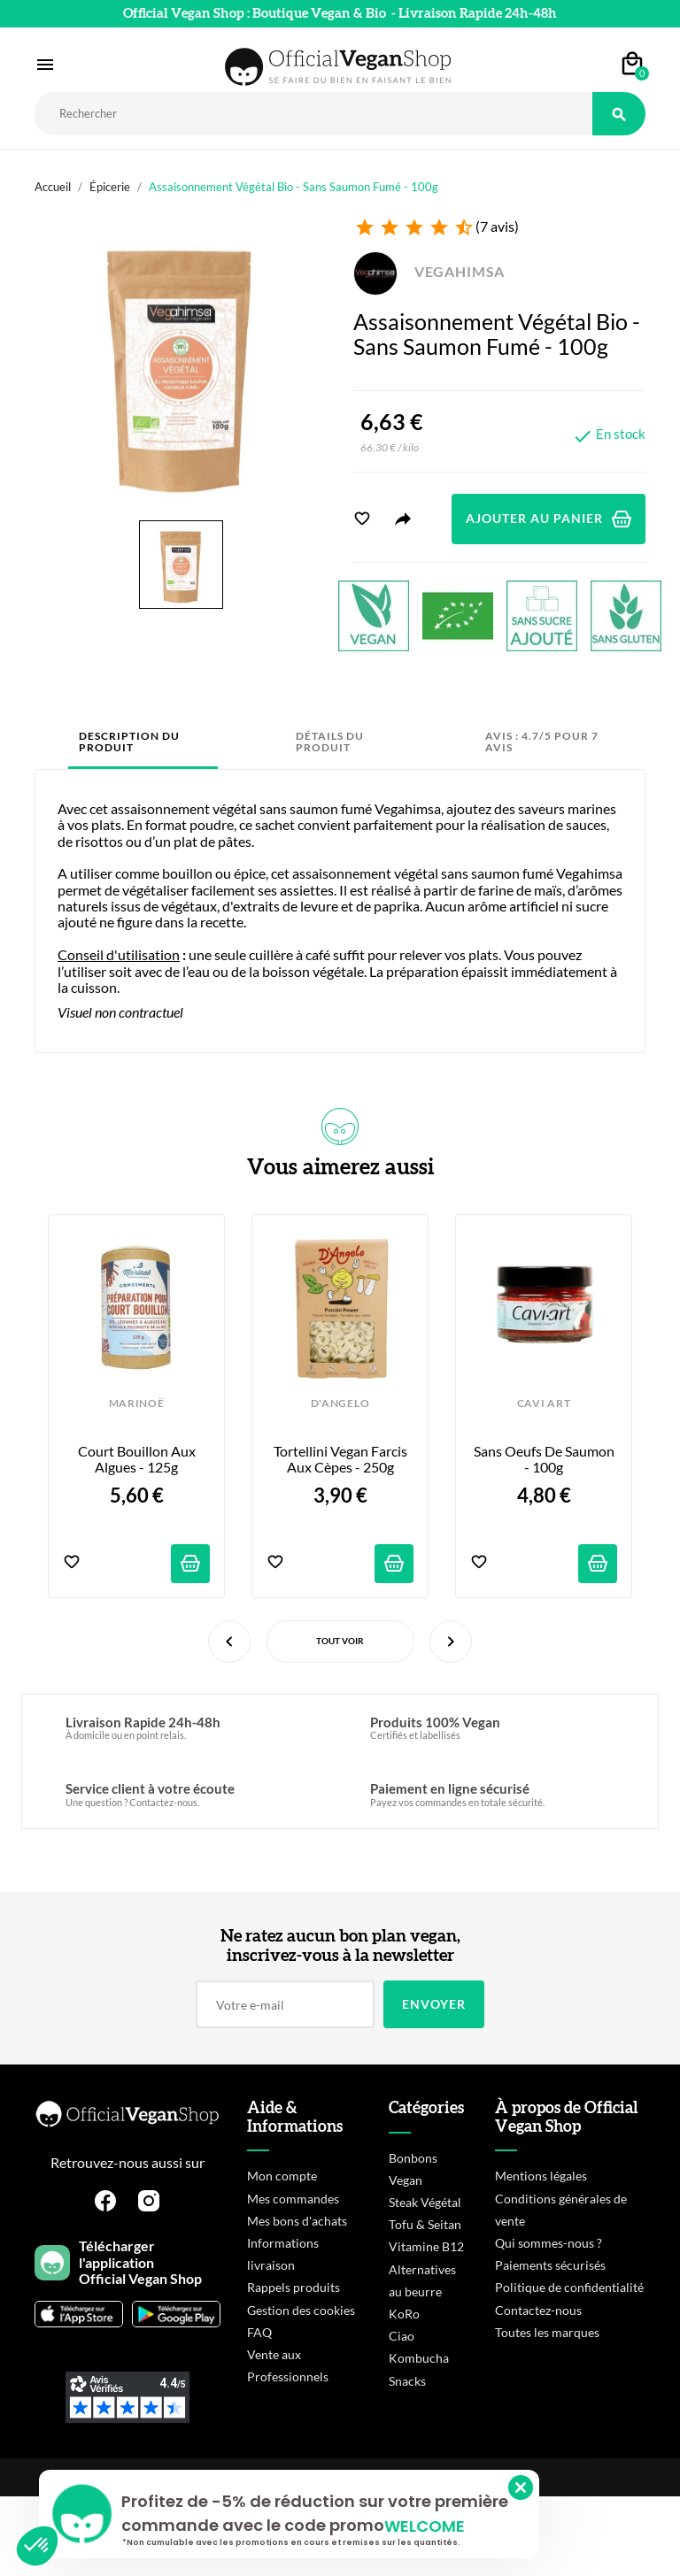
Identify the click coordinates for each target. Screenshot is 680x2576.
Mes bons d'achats (297, 2220)
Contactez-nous (538, 2310)
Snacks (407, 2380)
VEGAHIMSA (429, 271)
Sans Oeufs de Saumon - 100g (545, 1459)
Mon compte (282, 2175)
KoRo (404, 2313)
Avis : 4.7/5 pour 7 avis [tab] (542, 742)
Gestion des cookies (301, 2310)
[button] (37, 2546)
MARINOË (137, 1403)
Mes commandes (293, 2198)
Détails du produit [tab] (330, 742)
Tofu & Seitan (425, 2224)
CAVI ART (543, 1403)
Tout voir (340, 1640)
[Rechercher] (313, 113)
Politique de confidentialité (569, 2287)
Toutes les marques (547, 2332)
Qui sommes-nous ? (548, 2242)
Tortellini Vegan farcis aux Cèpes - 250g (342, 1459)
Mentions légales (541, 2175)
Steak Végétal (425, 2202)
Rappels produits (293, 2287)
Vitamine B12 (426, 2246)
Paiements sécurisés (550, 2264)
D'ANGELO (340, 1403)
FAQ (259, 2332)
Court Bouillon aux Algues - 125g (138, 1459)
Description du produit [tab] (129, 742)
